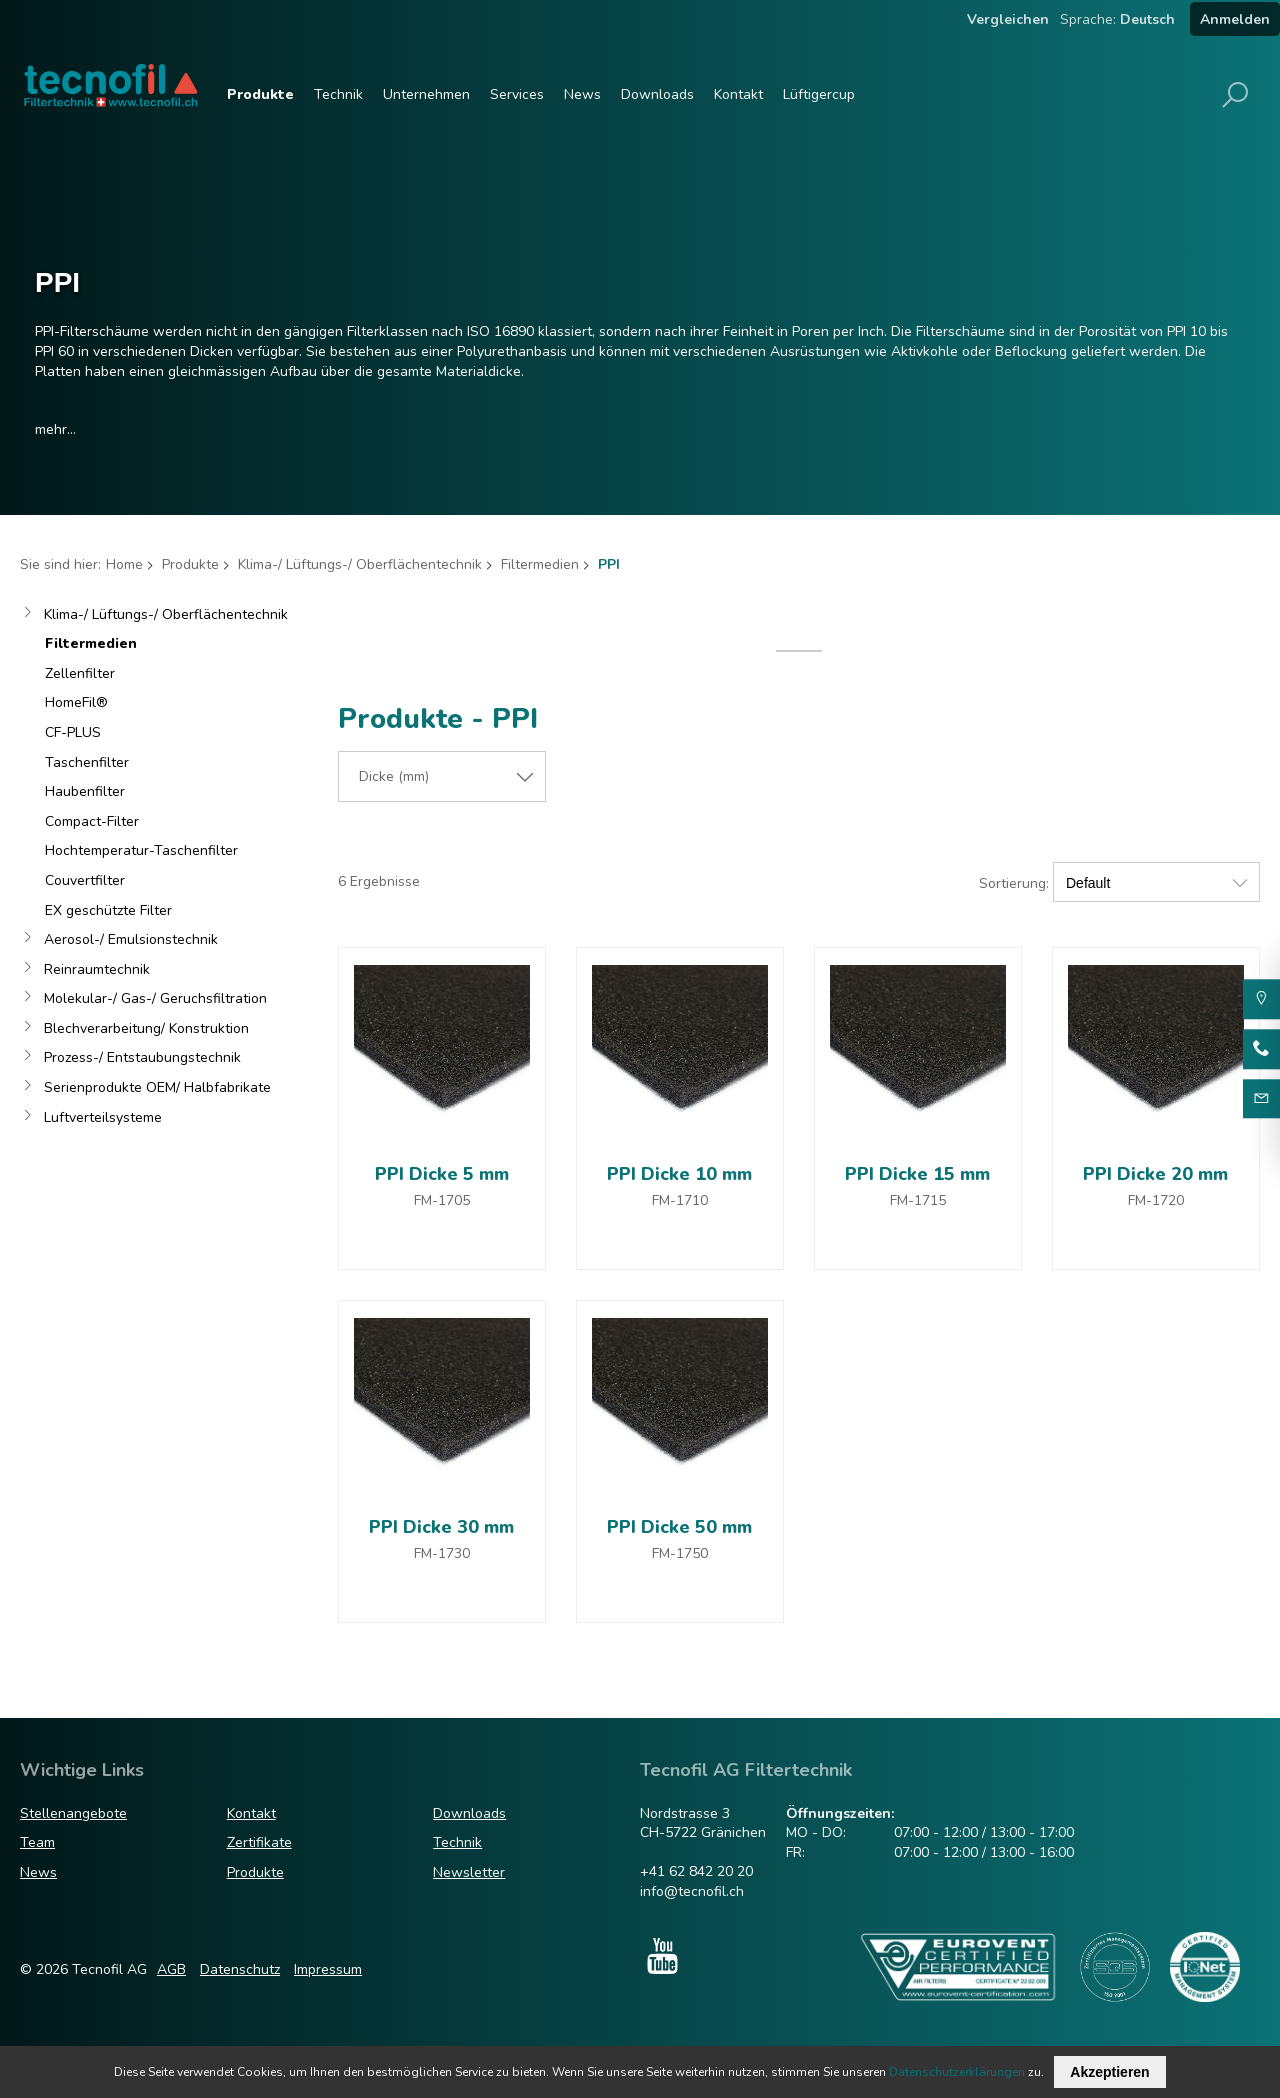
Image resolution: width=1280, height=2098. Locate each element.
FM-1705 (442, 1200)
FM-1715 (918, 1200)
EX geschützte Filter (108, 910)
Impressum (328, 1969)
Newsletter (469, 1872)
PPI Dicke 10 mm (679, 1174)
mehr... (55, 429)
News (582, 94)
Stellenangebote (73, 1813)
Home (124, 564)
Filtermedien (540, 564)
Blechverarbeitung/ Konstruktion (146, 1028)
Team (37, 1842)
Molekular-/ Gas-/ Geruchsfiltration (155, 998)
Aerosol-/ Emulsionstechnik (131, 939)
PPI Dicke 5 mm (442, 1174)
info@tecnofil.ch (692, 1891)
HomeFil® (76, 702)
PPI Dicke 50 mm (679, 1527)
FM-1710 (680, 1200)
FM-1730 (442, 1553)
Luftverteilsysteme (103, 1117)
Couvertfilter (85, 880)
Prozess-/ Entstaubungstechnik (142, 1057)
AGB (171, 1969)
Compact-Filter (92, 821)
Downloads (657, 94)
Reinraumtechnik (97, 969)
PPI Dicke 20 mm (1155, 1174)
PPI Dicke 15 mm (917, 1174)
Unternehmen (426, 94)
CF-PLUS (73, 732)
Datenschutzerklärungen (957, 2072)
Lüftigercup (819, 94)
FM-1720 (1156, 1200)
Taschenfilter (87, 762)
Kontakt (738, 94)
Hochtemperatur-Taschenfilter (141, 850)
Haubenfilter (85, 791)
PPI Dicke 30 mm (441, 1527)
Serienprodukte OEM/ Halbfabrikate (157, 1087)
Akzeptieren (1109, 2072)
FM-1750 (680, 1553)
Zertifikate (259, 1842)
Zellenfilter (80, 673)
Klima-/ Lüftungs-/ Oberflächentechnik (360, 564)
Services (517, 94)
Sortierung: (1014, 883)
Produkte (260, 94)
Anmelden (1235, 19)
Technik (338, 94)
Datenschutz (240, 1969)
